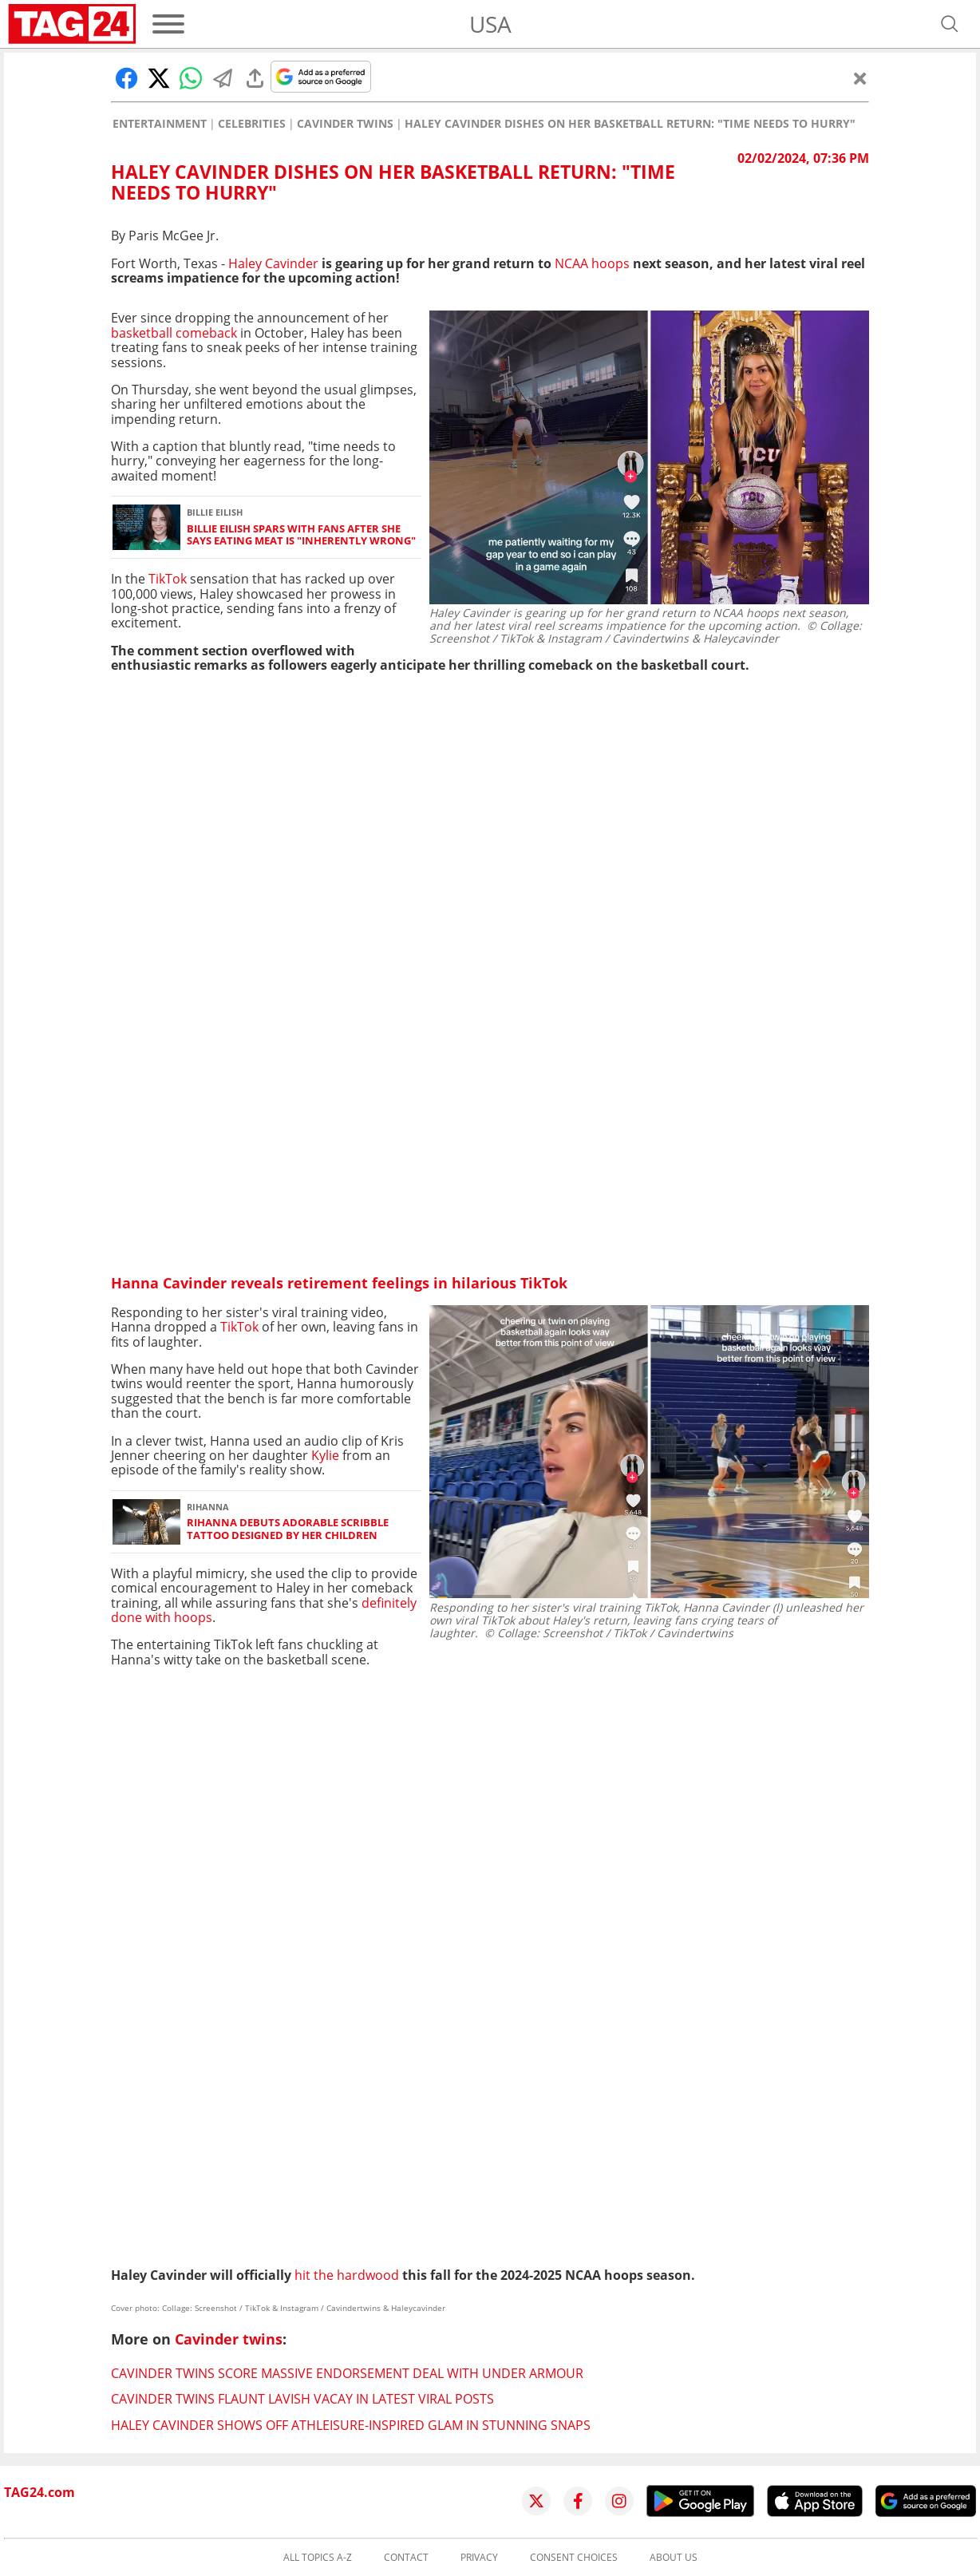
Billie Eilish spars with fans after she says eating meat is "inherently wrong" (301, 535)
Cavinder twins (345, 123)
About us (673, 2557)
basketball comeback (174, 333)
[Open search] (949, 24)
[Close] (860, 78)
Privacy (479, 2557)
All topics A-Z (317, 2557)
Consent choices (574, 2557)
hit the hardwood (346, 2275)
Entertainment (160, 123)
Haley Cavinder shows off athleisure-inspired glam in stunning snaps (351, 2425)
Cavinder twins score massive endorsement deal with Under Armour (347, 2373)
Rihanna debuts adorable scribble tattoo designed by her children (288, 1529)
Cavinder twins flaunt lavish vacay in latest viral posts (302, 2399)
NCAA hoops (592, 263)
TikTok (167, 579)
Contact (406, 2557)
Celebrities (252, 123)
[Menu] (168, 24)
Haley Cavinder (273, 263)
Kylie (325, 1455)
